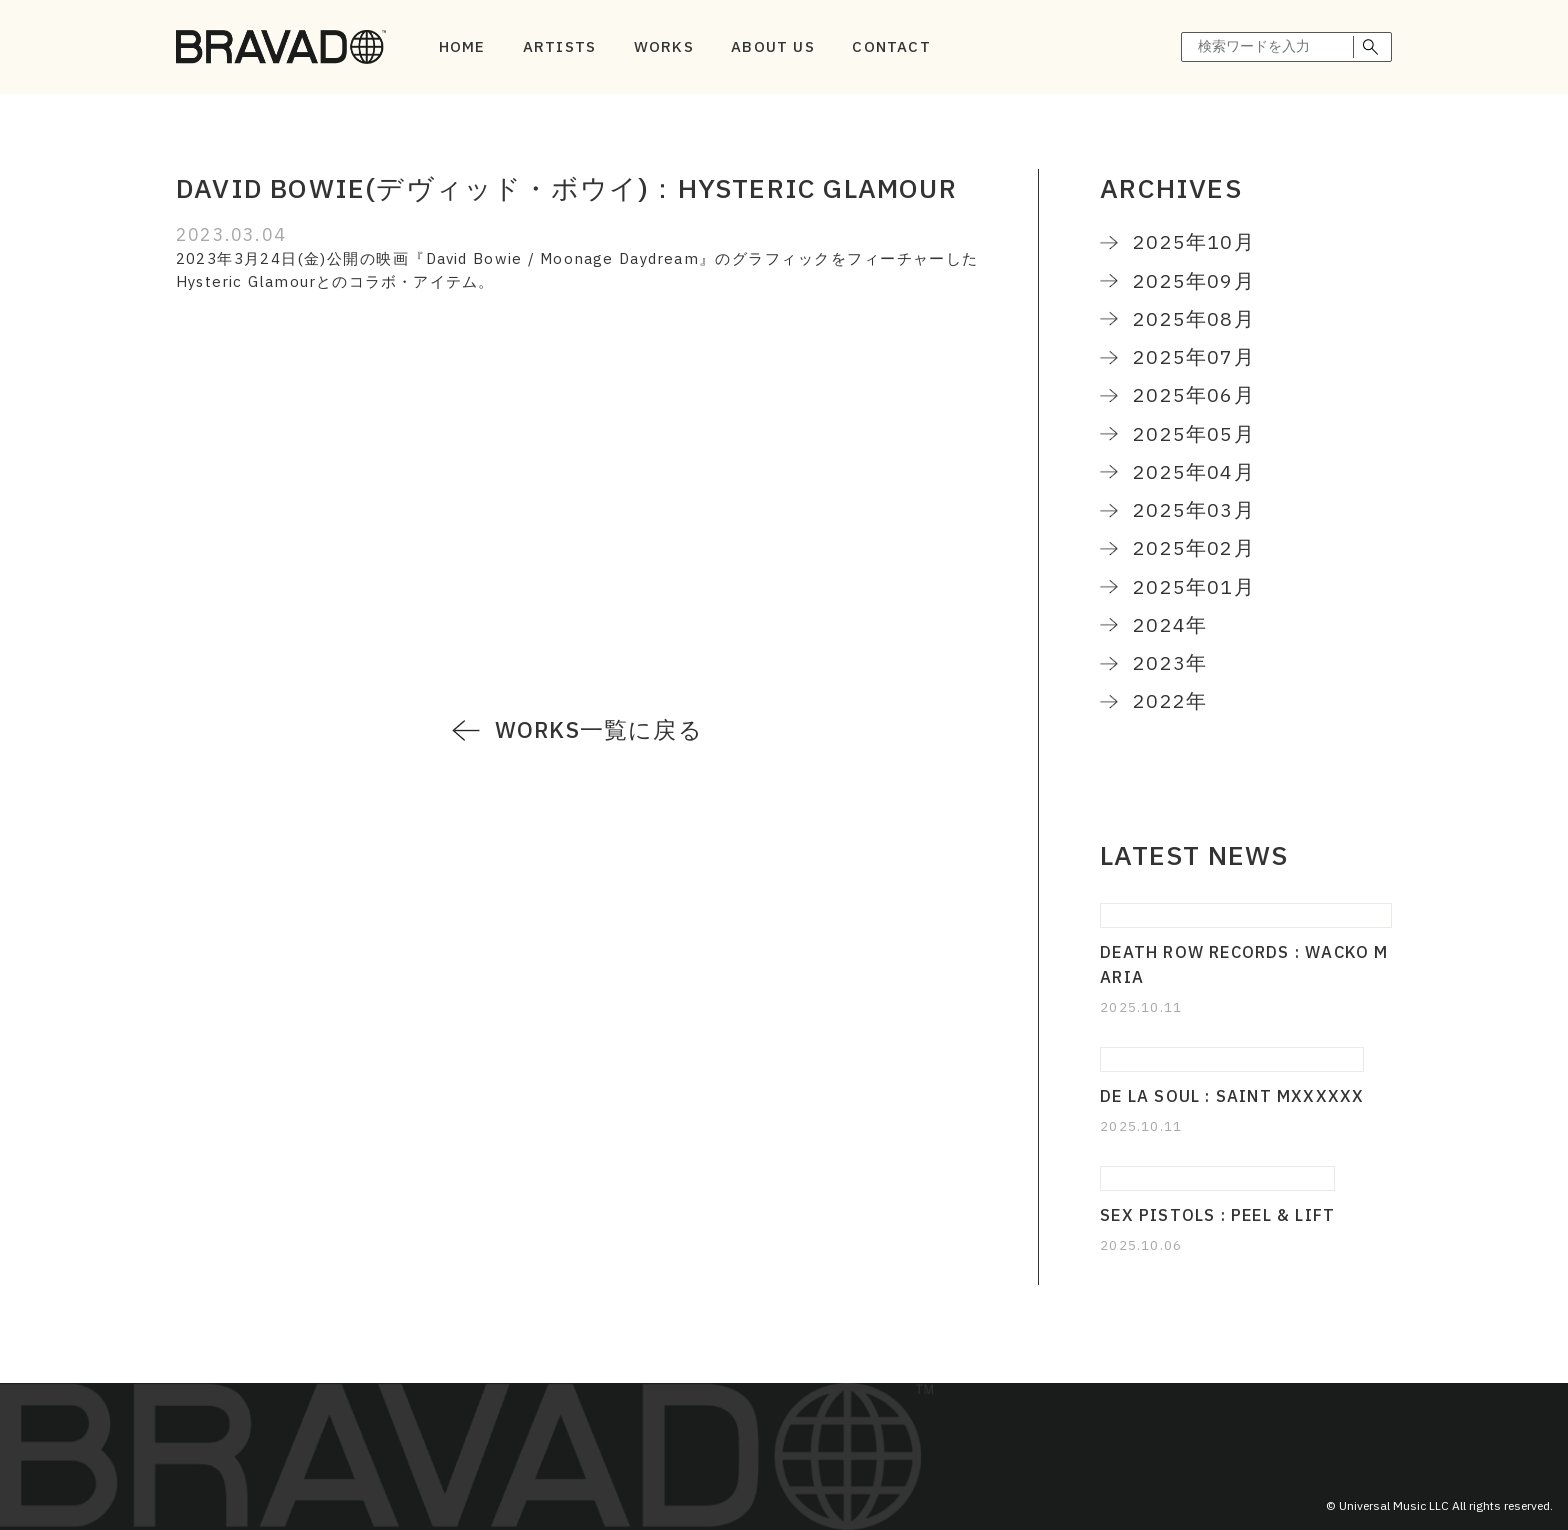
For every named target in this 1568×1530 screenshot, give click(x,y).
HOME (462, 46)
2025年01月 (1194, 586)
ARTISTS (559, 46)
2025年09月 (1194, 280)
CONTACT (891, 46)
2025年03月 (1194, 509)
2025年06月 (1194, 394)
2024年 (1170, 624)
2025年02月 (1194, 547)
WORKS (664, 46)
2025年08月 (1194, 318)
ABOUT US (773, 46)
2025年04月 (1194, 471)
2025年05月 (1194, 433)
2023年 (1170, 662)
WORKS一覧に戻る (599, 729)
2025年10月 (1194, 241)
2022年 (1170, 700)
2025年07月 (1194, 356)
